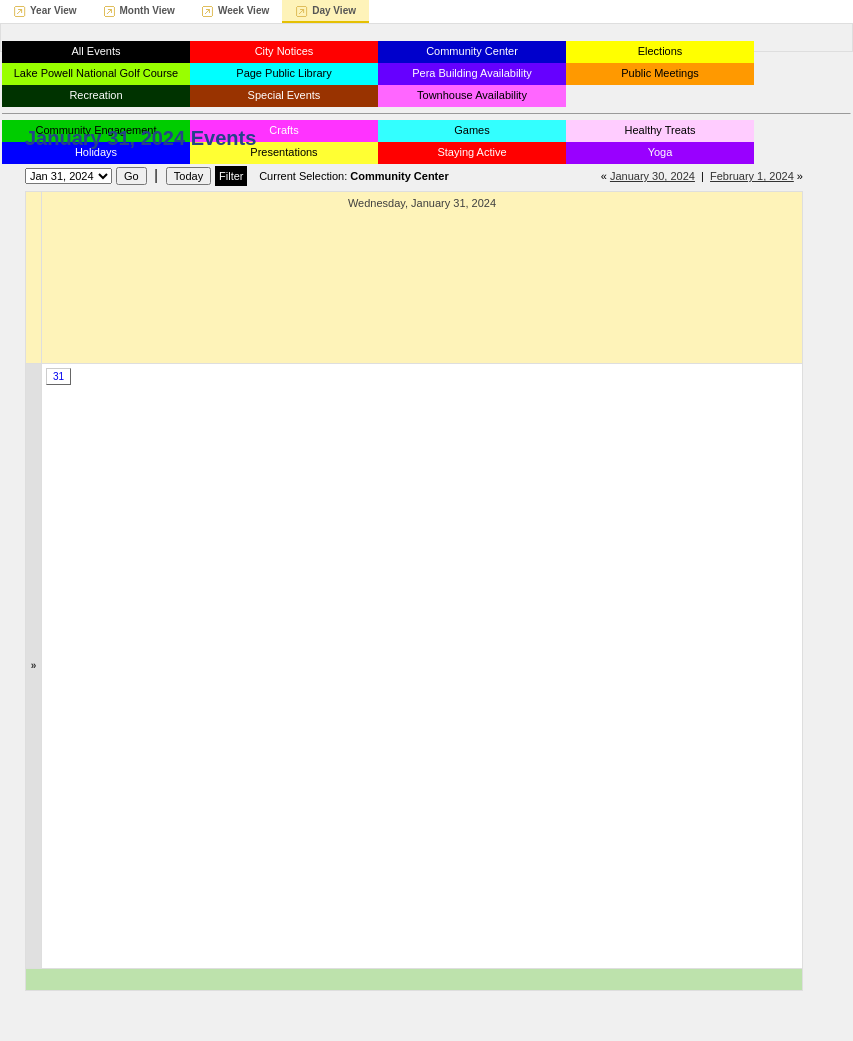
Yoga (660, 152)
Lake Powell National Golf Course (96, 73)
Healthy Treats (660, 130)
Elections (660, 51)
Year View (53, 10)
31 (58, 376)
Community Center (472, 51)
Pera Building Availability (472, 73)
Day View (334, 10)
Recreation (95, 95)
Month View (147, 10)
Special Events (284, 95)
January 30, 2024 (652, 176)
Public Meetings (660, 73)
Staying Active (471, 152)
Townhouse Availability (472, 95)
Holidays (96, 152)
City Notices (284, 51)
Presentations (283, 152)
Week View (243, 10)
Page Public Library (283, 73)
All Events (96, 51)
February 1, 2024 (752, 176)
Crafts (283, 130)
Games (471, 130)
